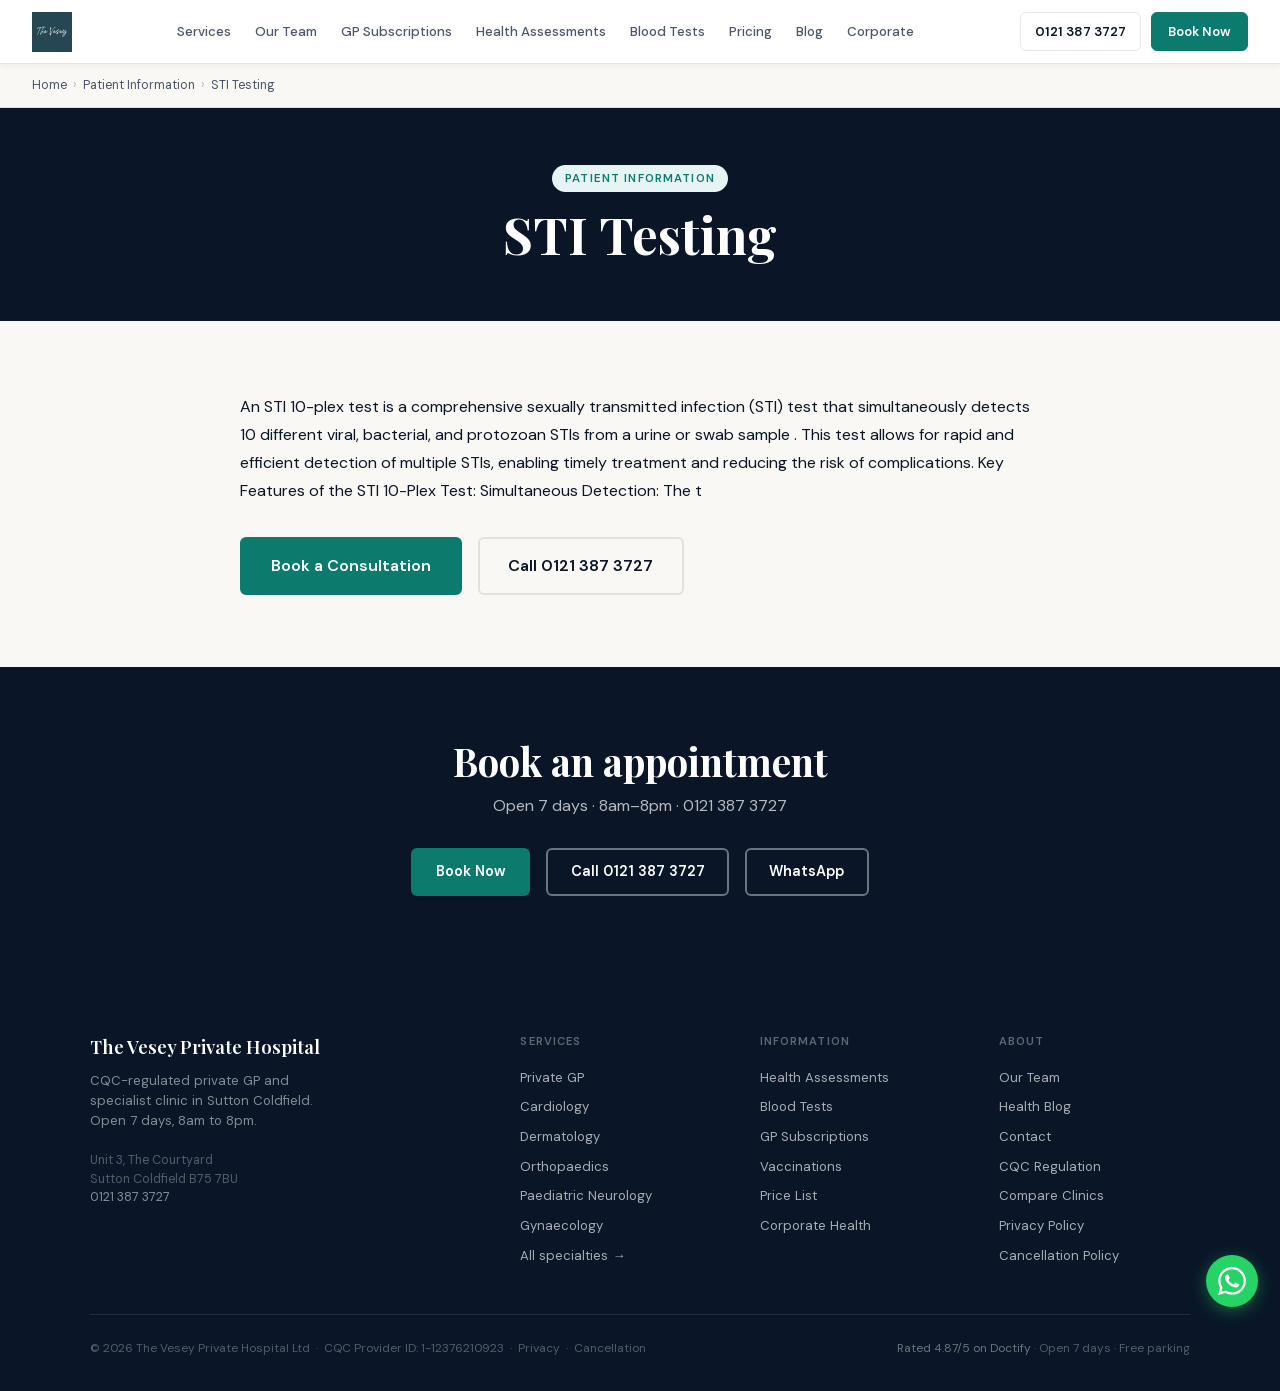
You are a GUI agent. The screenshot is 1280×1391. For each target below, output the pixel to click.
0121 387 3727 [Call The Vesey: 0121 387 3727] (1080, 31)
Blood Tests (667, 31)
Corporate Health (815, 1225)
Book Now (471, 871)
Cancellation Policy (1059, 1255)
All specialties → (572, 1255)
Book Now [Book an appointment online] (1199, 31)
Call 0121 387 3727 (580, 565)
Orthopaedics (564, 1166)
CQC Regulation (1050, 1166)
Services (204, 31)
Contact (1025, 1136)
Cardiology (554, 1106)
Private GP (552, 1077)
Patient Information (139, 85)
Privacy (539, 1348)
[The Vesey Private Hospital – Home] (52, 32)
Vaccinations (801, 1166)
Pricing (750, 31)
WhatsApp (806, 871)
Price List (788, 1195)
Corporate (880, 31)
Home (49, 85)
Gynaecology (561, 1225)
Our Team (286, 31)
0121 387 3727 (130, 1197)
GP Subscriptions (396, 31)
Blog (809, 31)
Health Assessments (541, 31)
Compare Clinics (1051, 1195)
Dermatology (560, 1136)
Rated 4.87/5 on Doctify (964, 1348)
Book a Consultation (351, 565)
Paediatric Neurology (586, 1195)
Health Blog (1035, 1106)
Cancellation (610, 1348)
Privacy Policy (1041, 1225)
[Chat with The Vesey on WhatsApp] (1232, 1281)
